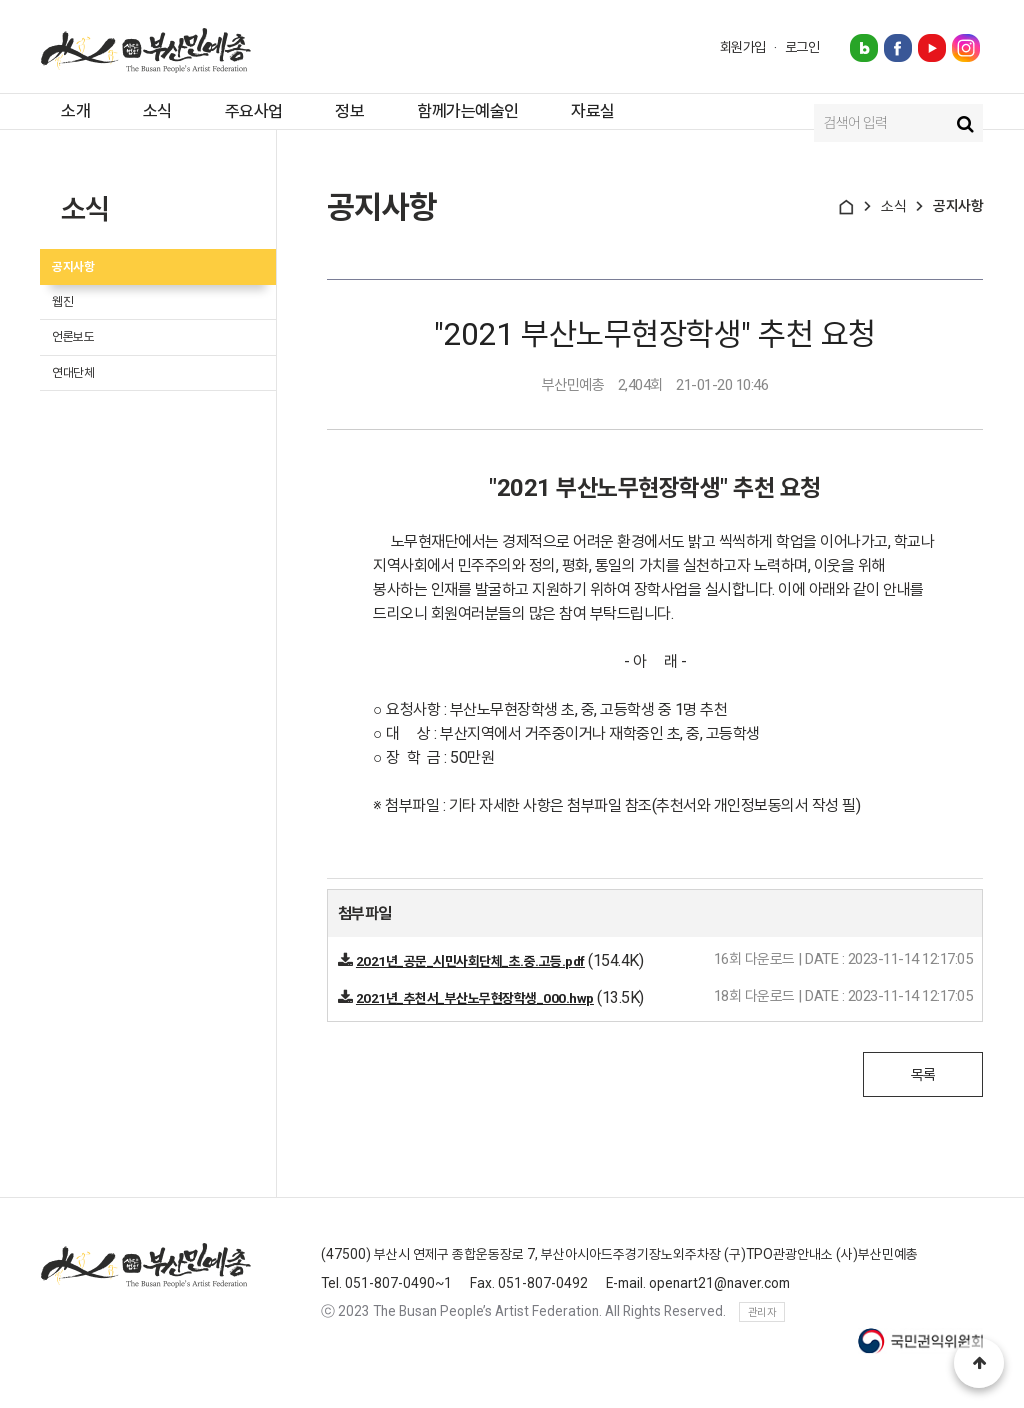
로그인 (802, 47)
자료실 (629, 123)
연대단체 (88, 441)
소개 (55, 123)
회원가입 (743, 47)
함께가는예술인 (493, 123)
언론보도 (88, 393)
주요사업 (256, 123)
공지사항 (88, 297)
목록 (923, 1099)
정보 (363, 123)
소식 (148, 123)
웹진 (74, 345)
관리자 (762, 1336)
